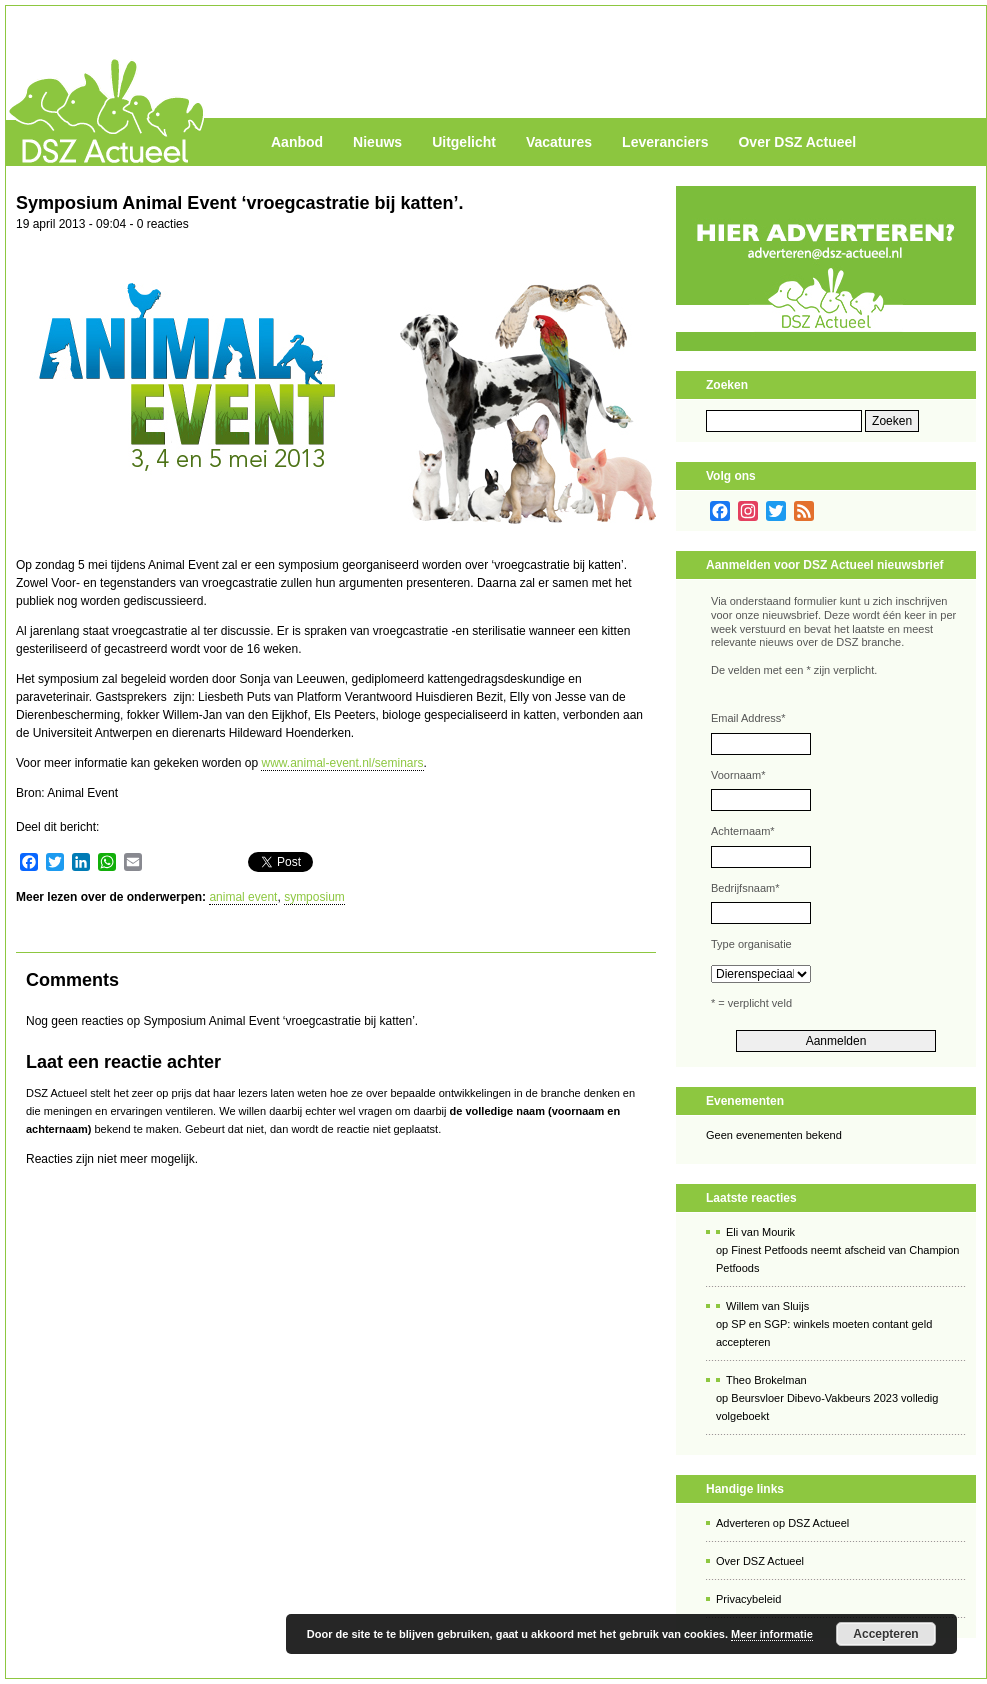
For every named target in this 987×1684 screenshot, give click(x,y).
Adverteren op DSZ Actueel (782, 1523)
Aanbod (297, 142)
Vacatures (559, 142)
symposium (314, 897)
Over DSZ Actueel (797, 142)
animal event (243, 897)
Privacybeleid (748, 1599)
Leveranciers (665, 142)
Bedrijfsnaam (745, 888)
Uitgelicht (464, 142)
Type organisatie (751, 944)
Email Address (748, 718)
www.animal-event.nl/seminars (342, 763)
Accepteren (885, 1634)
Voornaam (738, 775)
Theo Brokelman (766, 1380)
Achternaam (743, 831)
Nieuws (377, 142)
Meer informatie (772, 1634)
